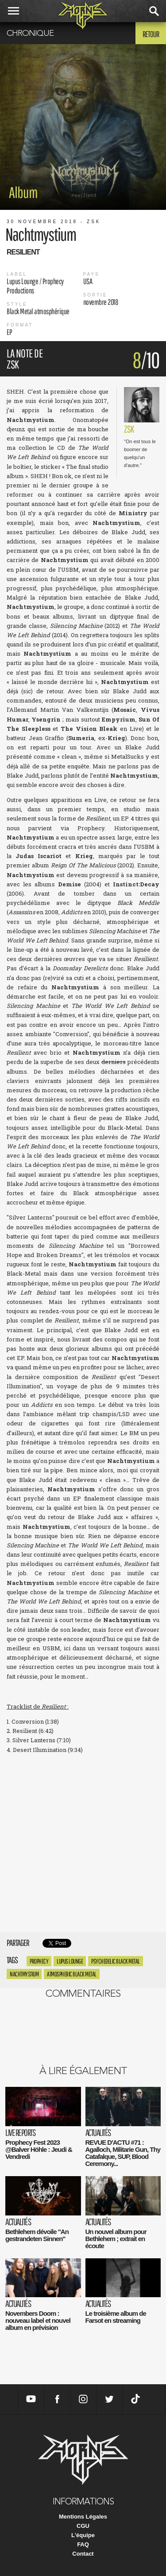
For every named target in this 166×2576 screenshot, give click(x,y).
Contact (82, 2553)
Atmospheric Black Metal (72, 1974)
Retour (151, 34)
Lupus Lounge (70, 1961)
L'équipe (83, 2535)
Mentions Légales (83, 2516)
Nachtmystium (24, 1974)
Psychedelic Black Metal (115, 1961)
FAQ (83, 2544)
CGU (83, 2526)
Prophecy (39, 1961)
